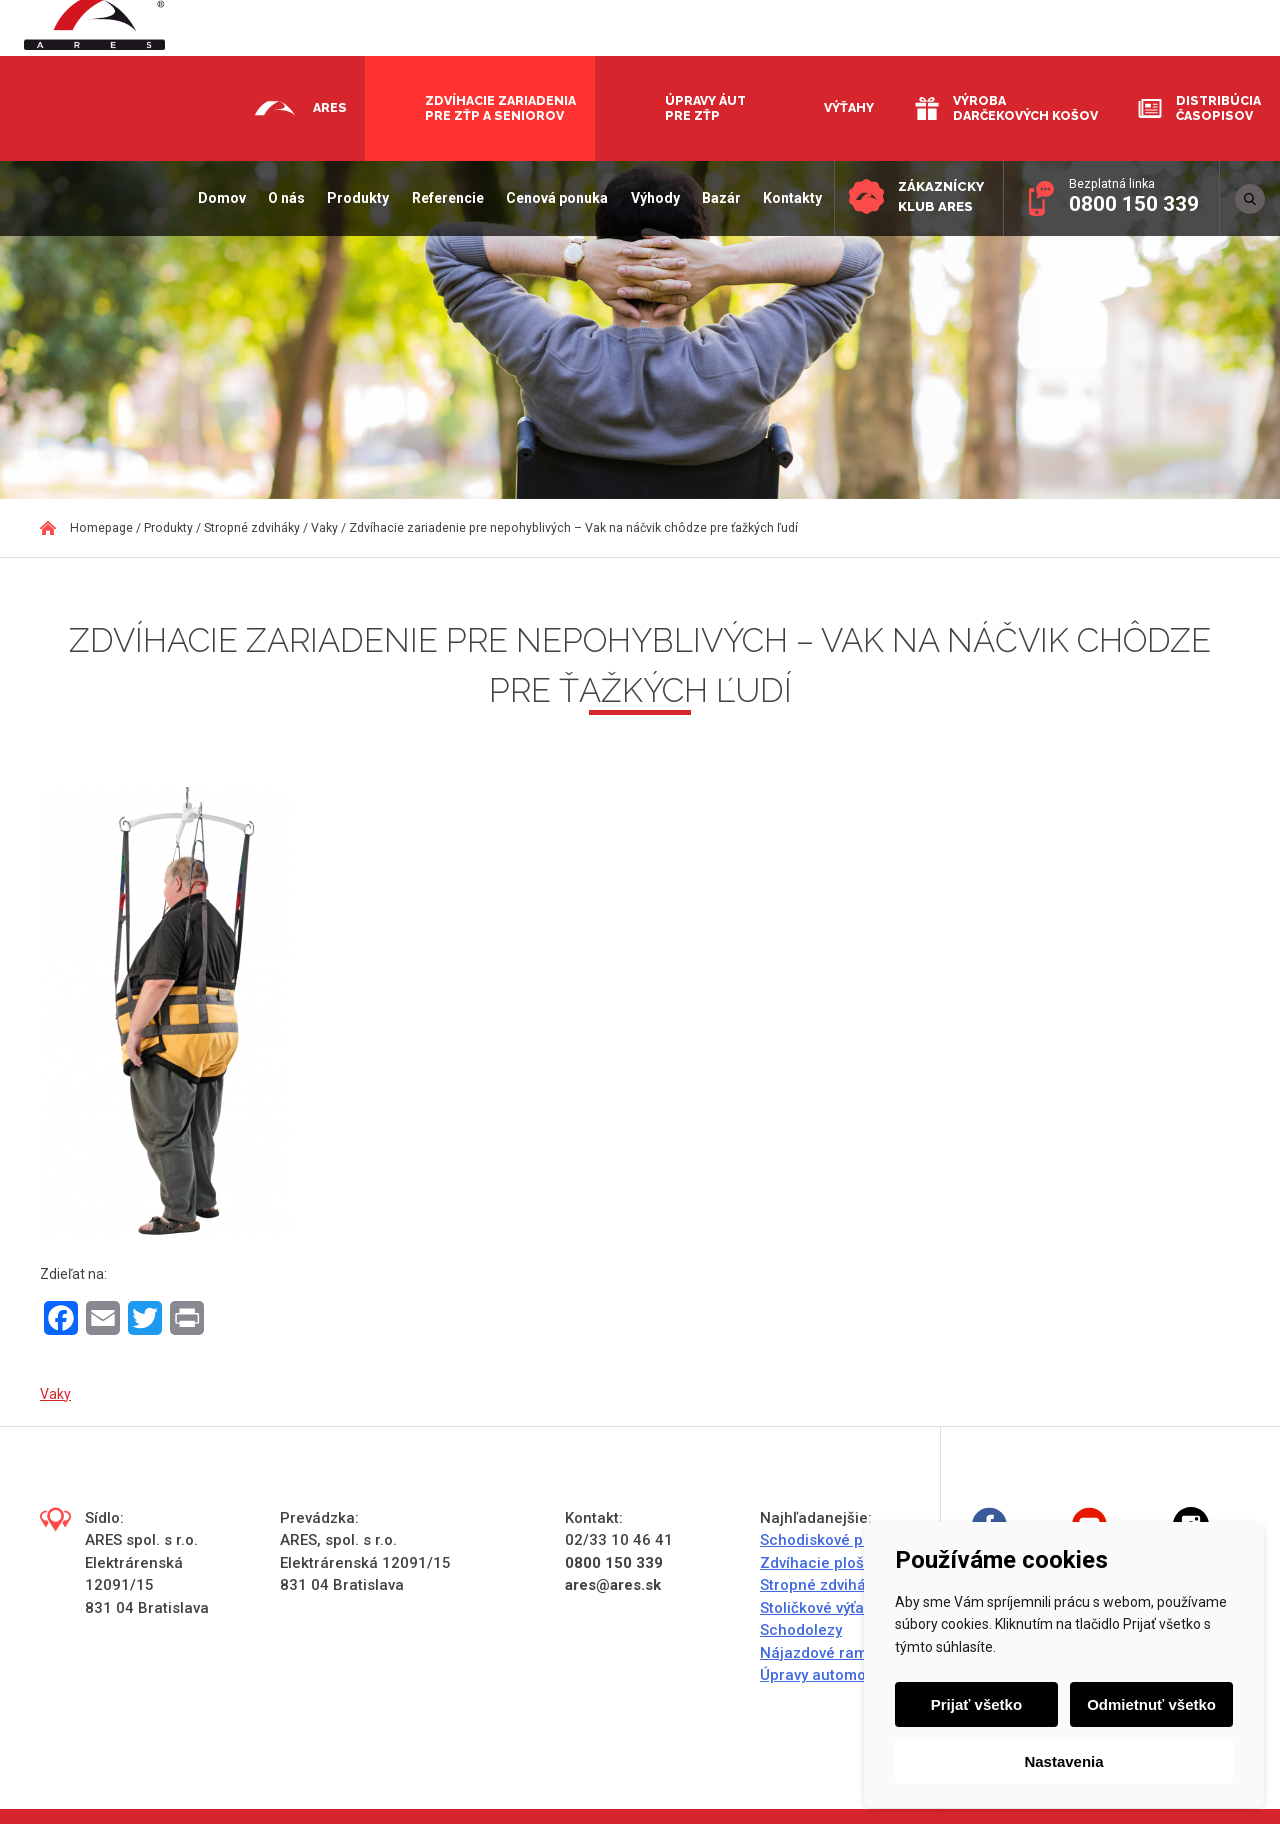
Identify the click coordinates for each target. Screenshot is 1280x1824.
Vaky (55, 1394)
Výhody (652, 198)
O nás (284, 198)
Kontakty (790, 198)
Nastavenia (1063, 1761)
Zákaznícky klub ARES (940, 196)
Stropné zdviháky (820, 1585)
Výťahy (849, 107)
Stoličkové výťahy (820, 1608)
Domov (219, 198)
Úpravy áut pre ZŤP (705, 108)
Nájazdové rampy (821, 1653)
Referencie (445, 198)
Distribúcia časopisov (1218, 108)
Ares (330, 107)
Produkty (356, 198)
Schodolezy (801, 1630)
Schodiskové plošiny (832, 1540)
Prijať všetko (976, 1704)
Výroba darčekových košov (1025, 108)
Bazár (718, 198)
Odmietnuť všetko (1151, 1704)
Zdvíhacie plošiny (822, 1563)
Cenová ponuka (555, 198)
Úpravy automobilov (829, 1675)
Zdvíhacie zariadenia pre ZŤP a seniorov (500, 108)
